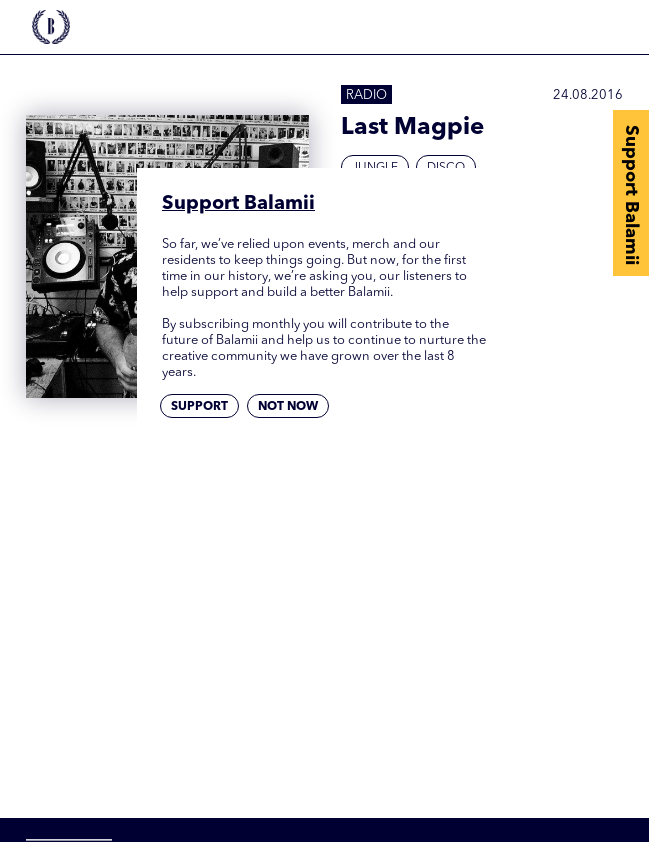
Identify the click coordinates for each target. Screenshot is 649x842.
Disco (446, 168)
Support (199, 407)
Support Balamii (631, 195)
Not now (288, 407)
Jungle (375, 168)
